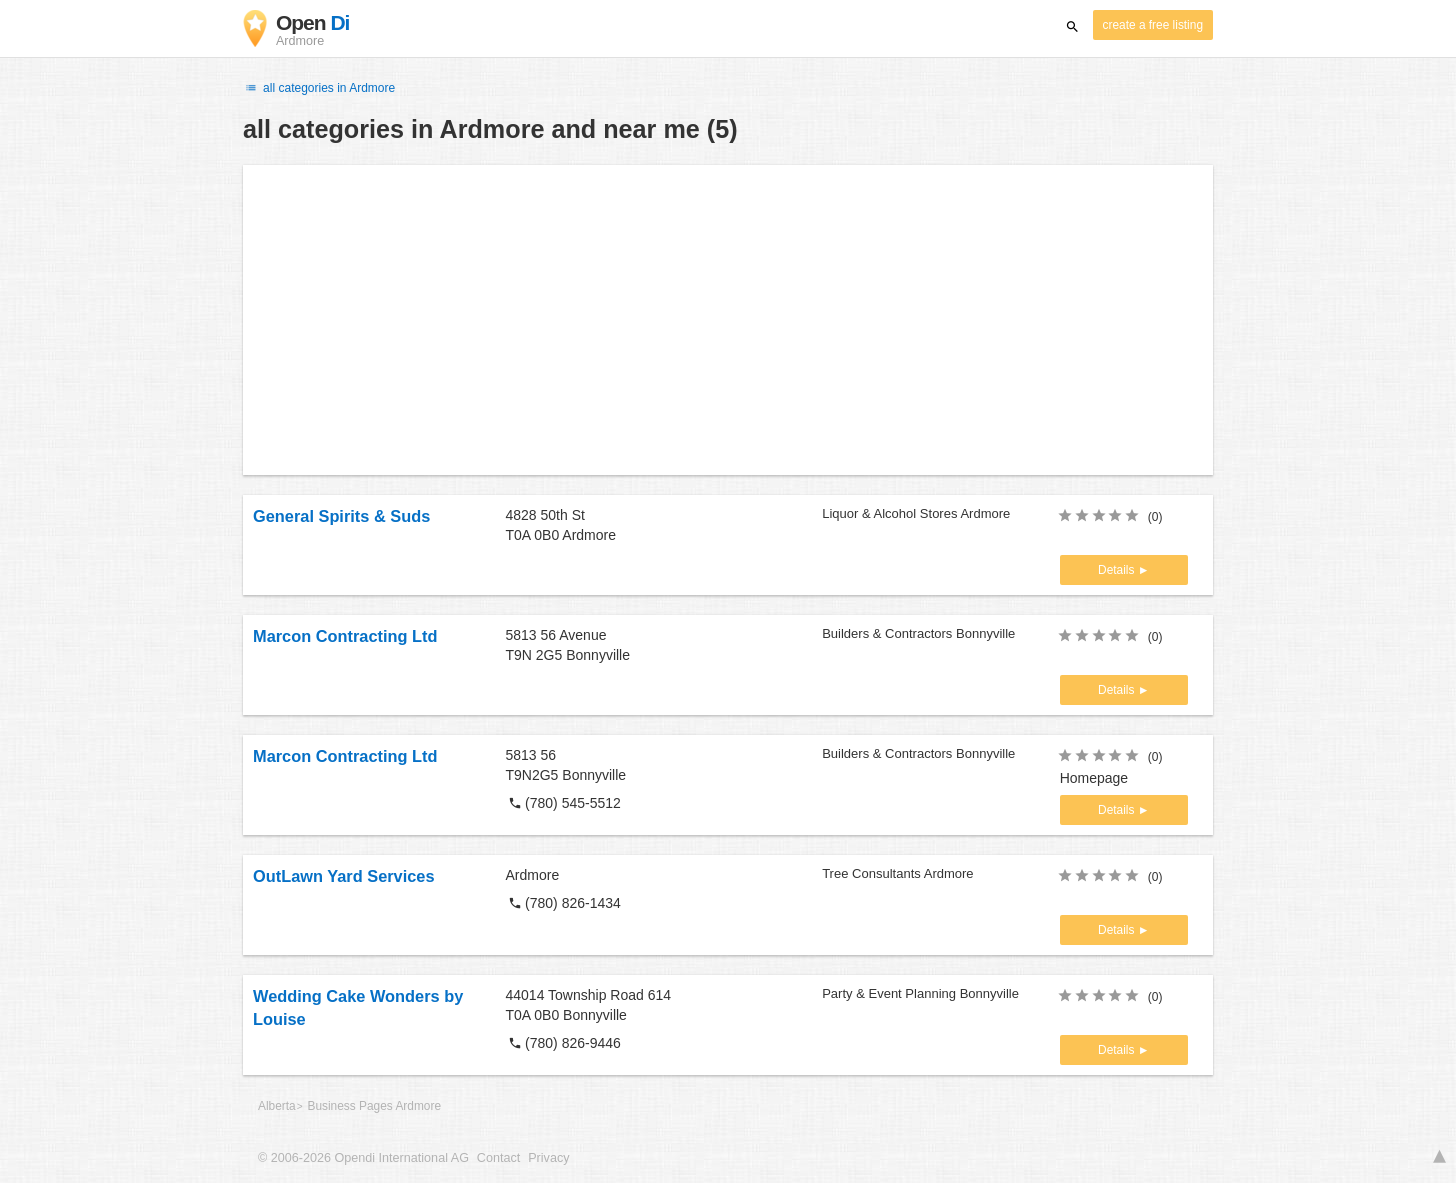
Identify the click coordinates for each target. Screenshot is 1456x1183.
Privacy (548, 1158)
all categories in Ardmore (319, 88)
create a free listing (1153, 25)
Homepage (1094, 778)
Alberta (277, 1106)
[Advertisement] (728, 320)
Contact (498, 1158)
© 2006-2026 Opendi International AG (363, 1158)
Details (1118, 570)
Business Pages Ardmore (374, 1106)
